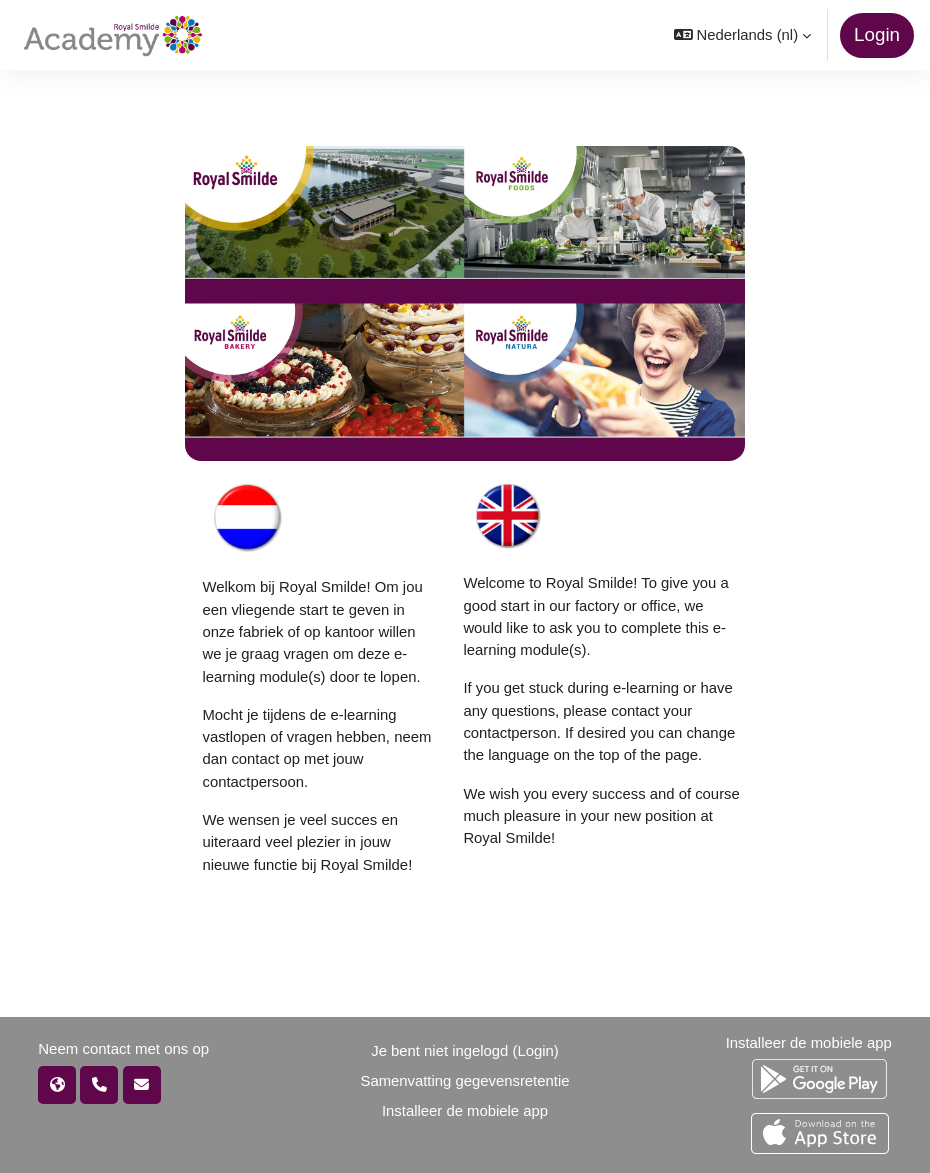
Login (877, 34)
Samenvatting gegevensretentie (464, 1081)
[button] (742, 35)
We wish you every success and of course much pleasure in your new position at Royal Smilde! (601, 816)
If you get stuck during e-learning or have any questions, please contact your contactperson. (597, 710)
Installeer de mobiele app (465, 1111)
